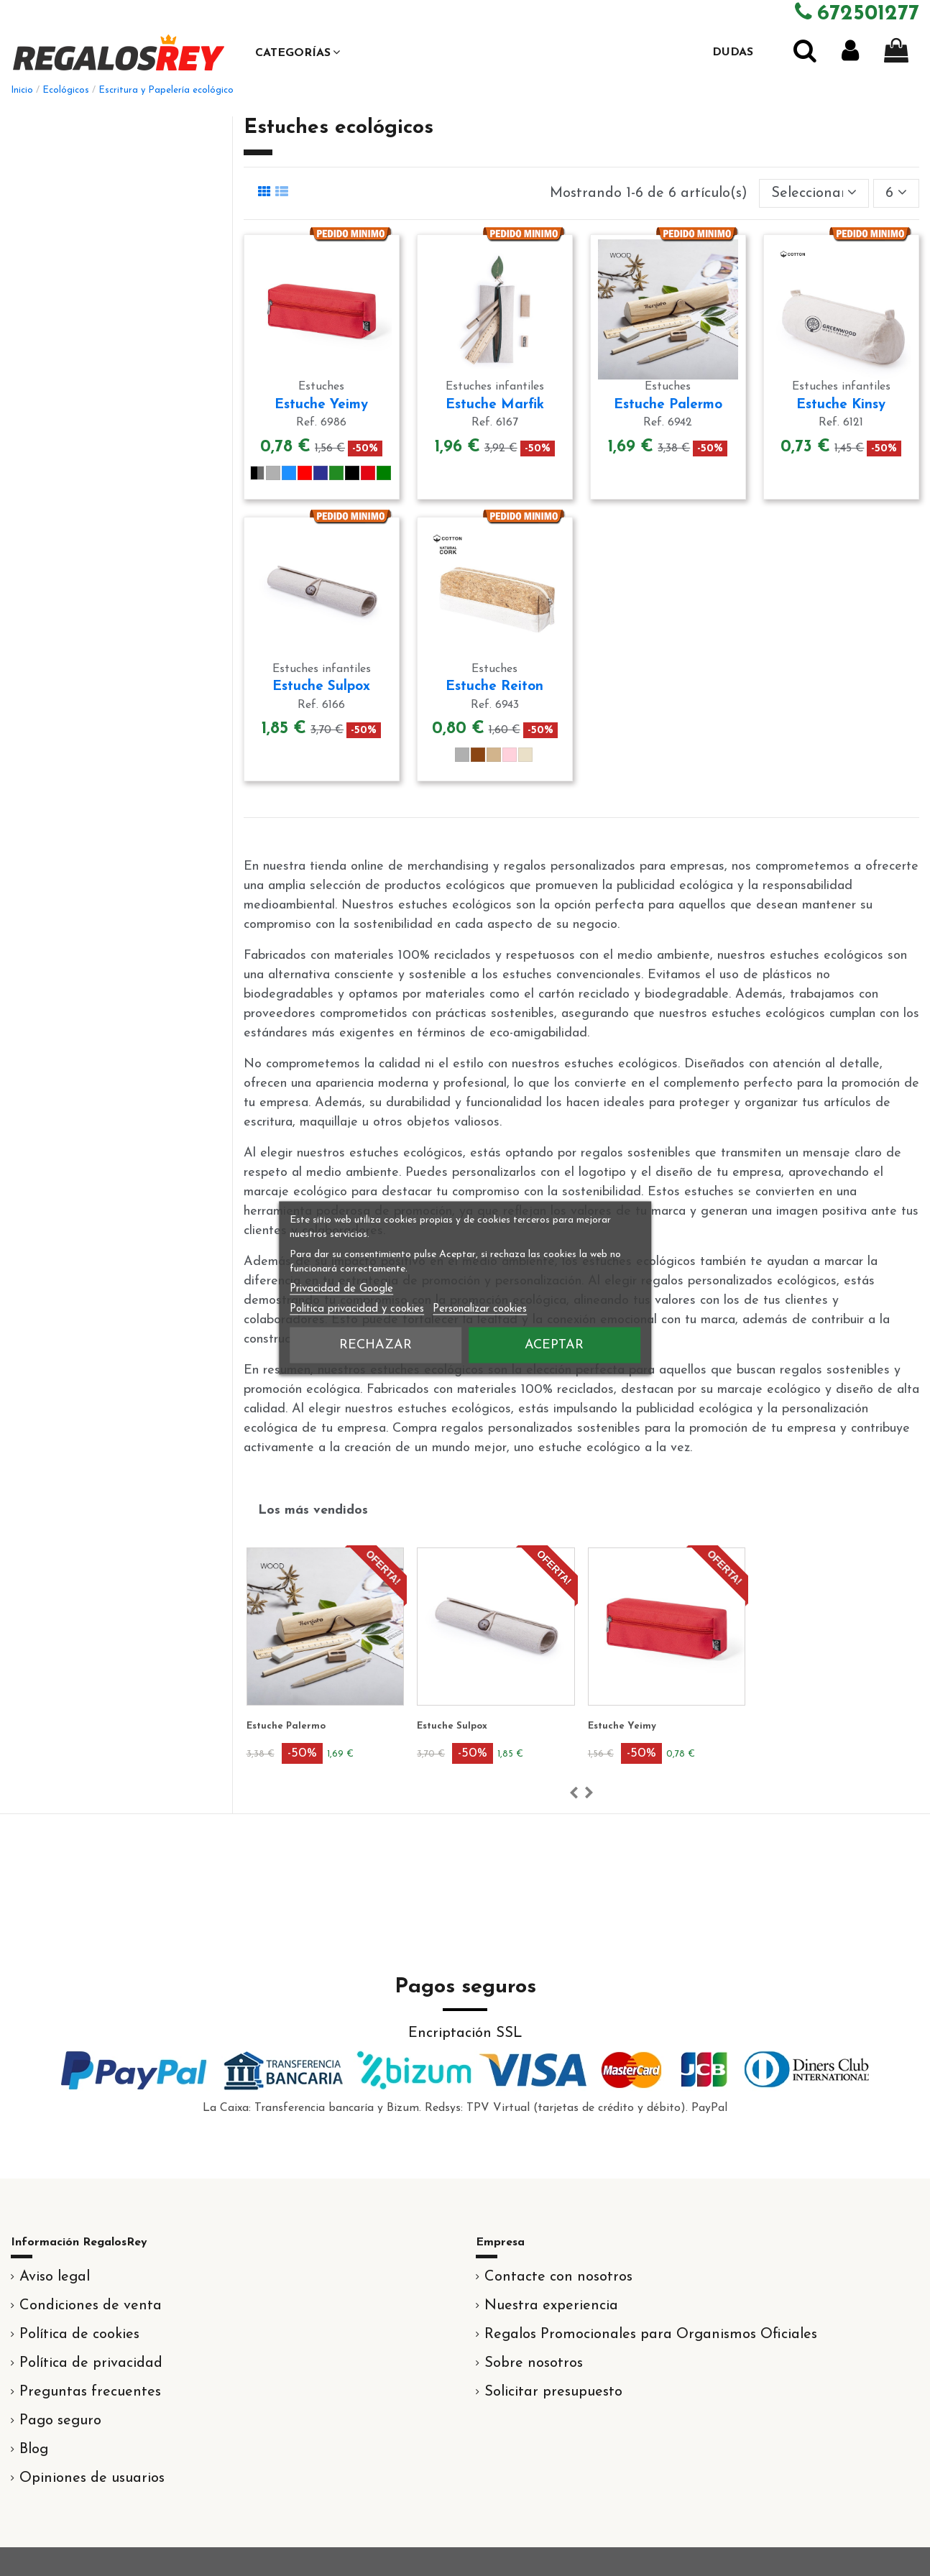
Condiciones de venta (90, 2306)
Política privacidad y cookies (357, 1309)
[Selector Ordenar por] (814, 193)
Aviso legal (54, 2277)
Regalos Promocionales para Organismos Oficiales (650, 2334)
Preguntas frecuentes (90, 2392)
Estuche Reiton (494, 687)
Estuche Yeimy (321, 405)
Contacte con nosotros (558, 2277)
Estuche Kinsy (840, 405)
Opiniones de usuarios (92, 2478)
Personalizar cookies (480, 1309)
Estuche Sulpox (321, 687)
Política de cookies (79, 2334)
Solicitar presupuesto (553, 2392)
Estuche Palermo (668, 405)
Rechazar (375, 1345)
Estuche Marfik (495, 405)
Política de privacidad (90, 2363)
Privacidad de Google (341, 1289)
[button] (297, 52)
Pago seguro (60, 2421)
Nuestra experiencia (551, 2306)
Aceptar (554, 1345)
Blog (33, 2449)
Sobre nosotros (533, 2363)
